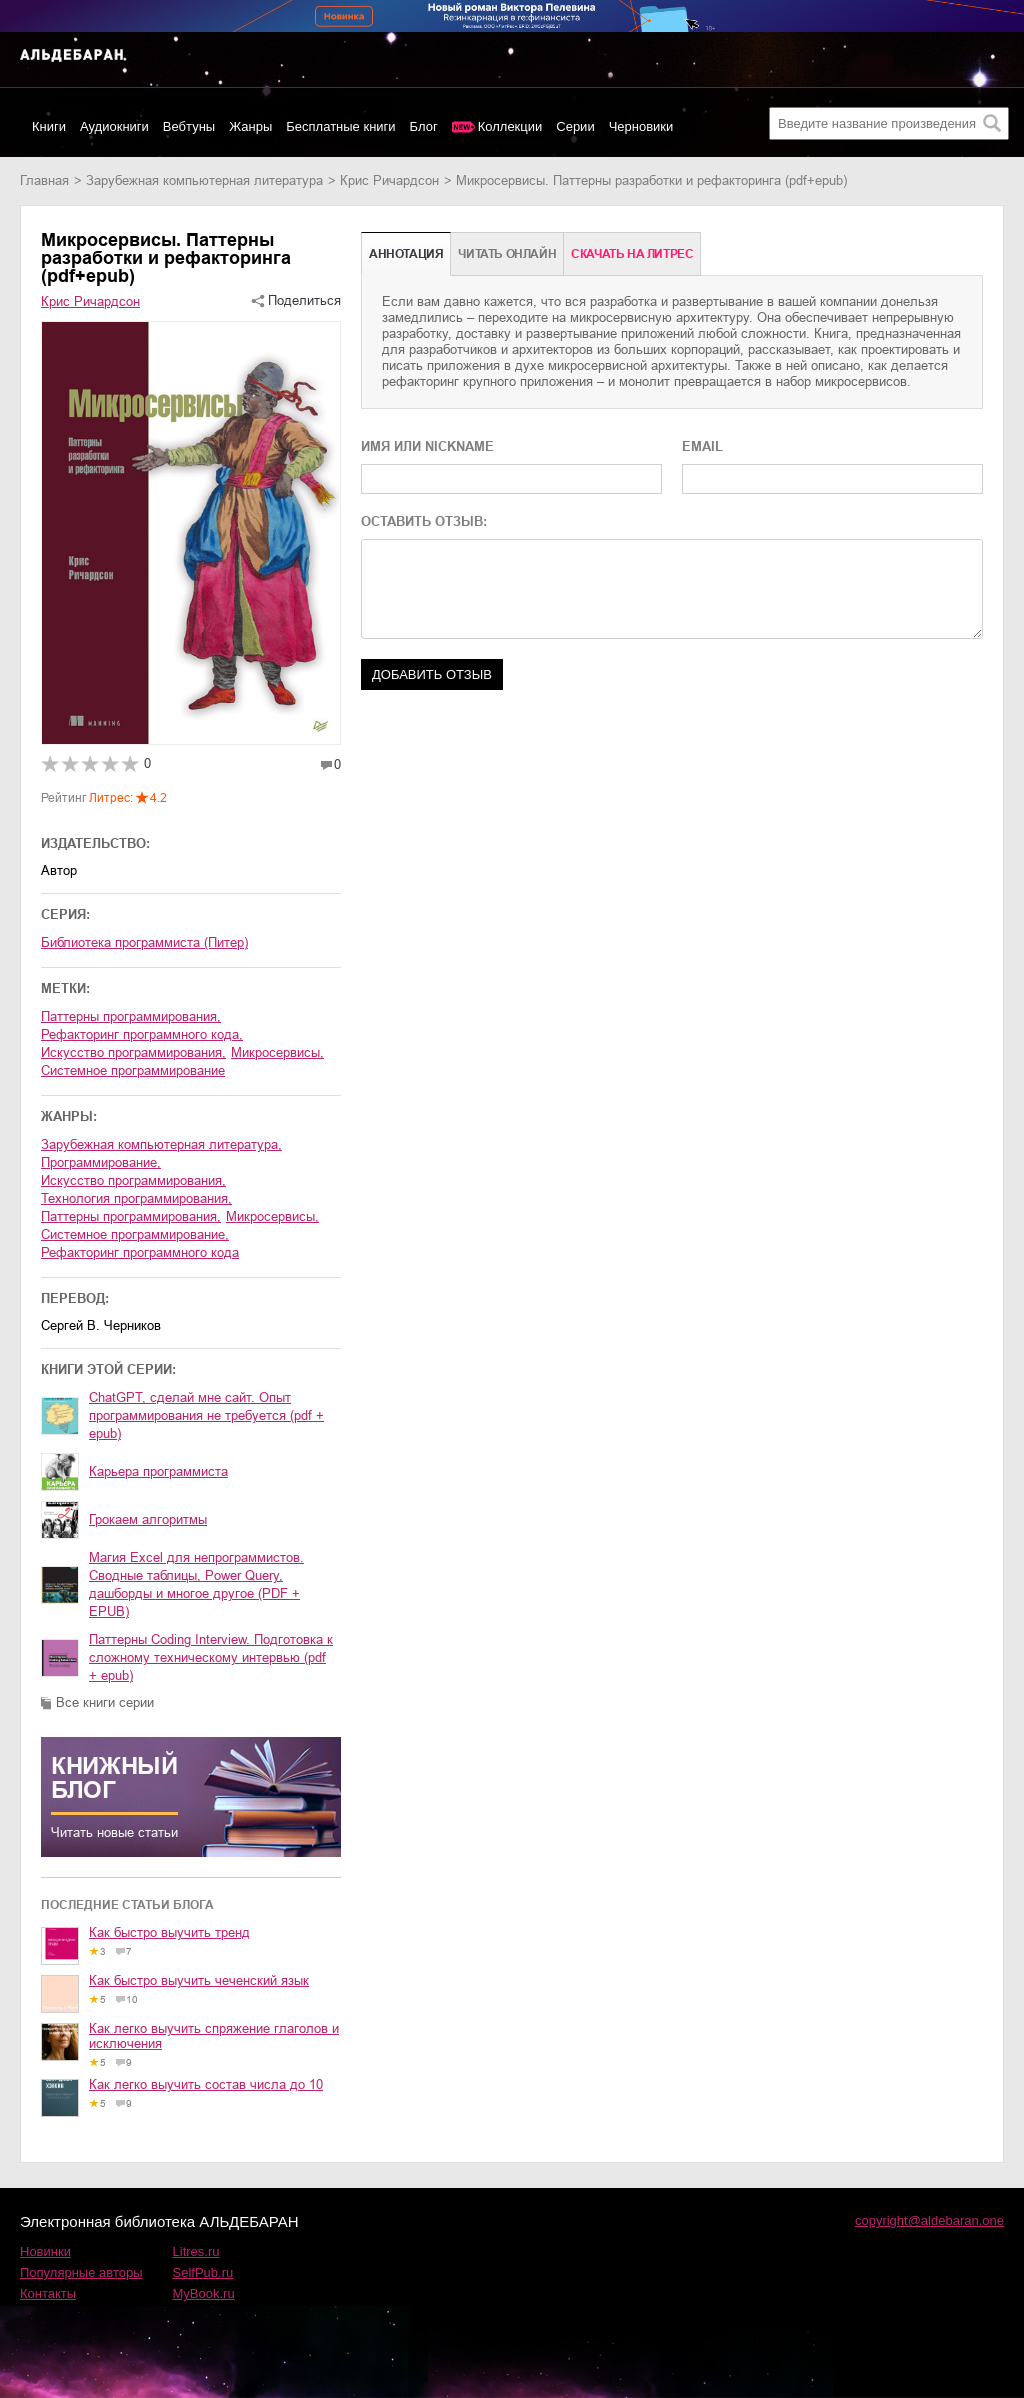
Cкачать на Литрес (632, 254)
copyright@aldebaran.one (929, 2220)
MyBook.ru (204, 2293)
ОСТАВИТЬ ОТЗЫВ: (424, 521)
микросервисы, (272, 1216)
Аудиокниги (114, 126)
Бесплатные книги (340, 126)
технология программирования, (136, 1198)
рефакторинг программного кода (140, 1252)
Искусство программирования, (133, 1052)
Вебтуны (189, 126)
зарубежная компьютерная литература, (161, 1144)
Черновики (641, 126)
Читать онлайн (507, 254)
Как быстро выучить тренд (169, 1932)
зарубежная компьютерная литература (204, 180)
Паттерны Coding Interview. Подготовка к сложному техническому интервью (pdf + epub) (211, 1657)
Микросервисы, (277, 1052)
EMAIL (702, 446)
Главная (44, 180)
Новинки (45, 2251)
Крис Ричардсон (389, 180)
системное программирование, (135, 1234)
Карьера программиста (158, 1471)
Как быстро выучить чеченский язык (199, 1980)
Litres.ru (196, 2251)
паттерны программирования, (131, 1216)
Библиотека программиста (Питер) (144, 942)
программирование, (101, 1162)
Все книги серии (105, 1702)
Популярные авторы (81, 2272)
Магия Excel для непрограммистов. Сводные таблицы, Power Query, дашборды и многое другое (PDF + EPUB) (196, 1584)
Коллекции (510, 126)
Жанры (250, 126)
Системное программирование (133, 1070)
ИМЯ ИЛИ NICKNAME (427, 446)
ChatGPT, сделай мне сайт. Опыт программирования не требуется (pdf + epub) (206, 1415)
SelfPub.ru (203, 2272)
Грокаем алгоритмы (148, 1519)
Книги (49, 126)
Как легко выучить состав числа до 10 (206, 2084)
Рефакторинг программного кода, (142, 1034)
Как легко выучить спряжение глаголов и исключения (214, 2036)
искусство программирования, (133, 1180)
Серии (575, 126)
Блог (424, 126)
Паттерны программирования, (131, 1016)
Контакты (48, 2293)
